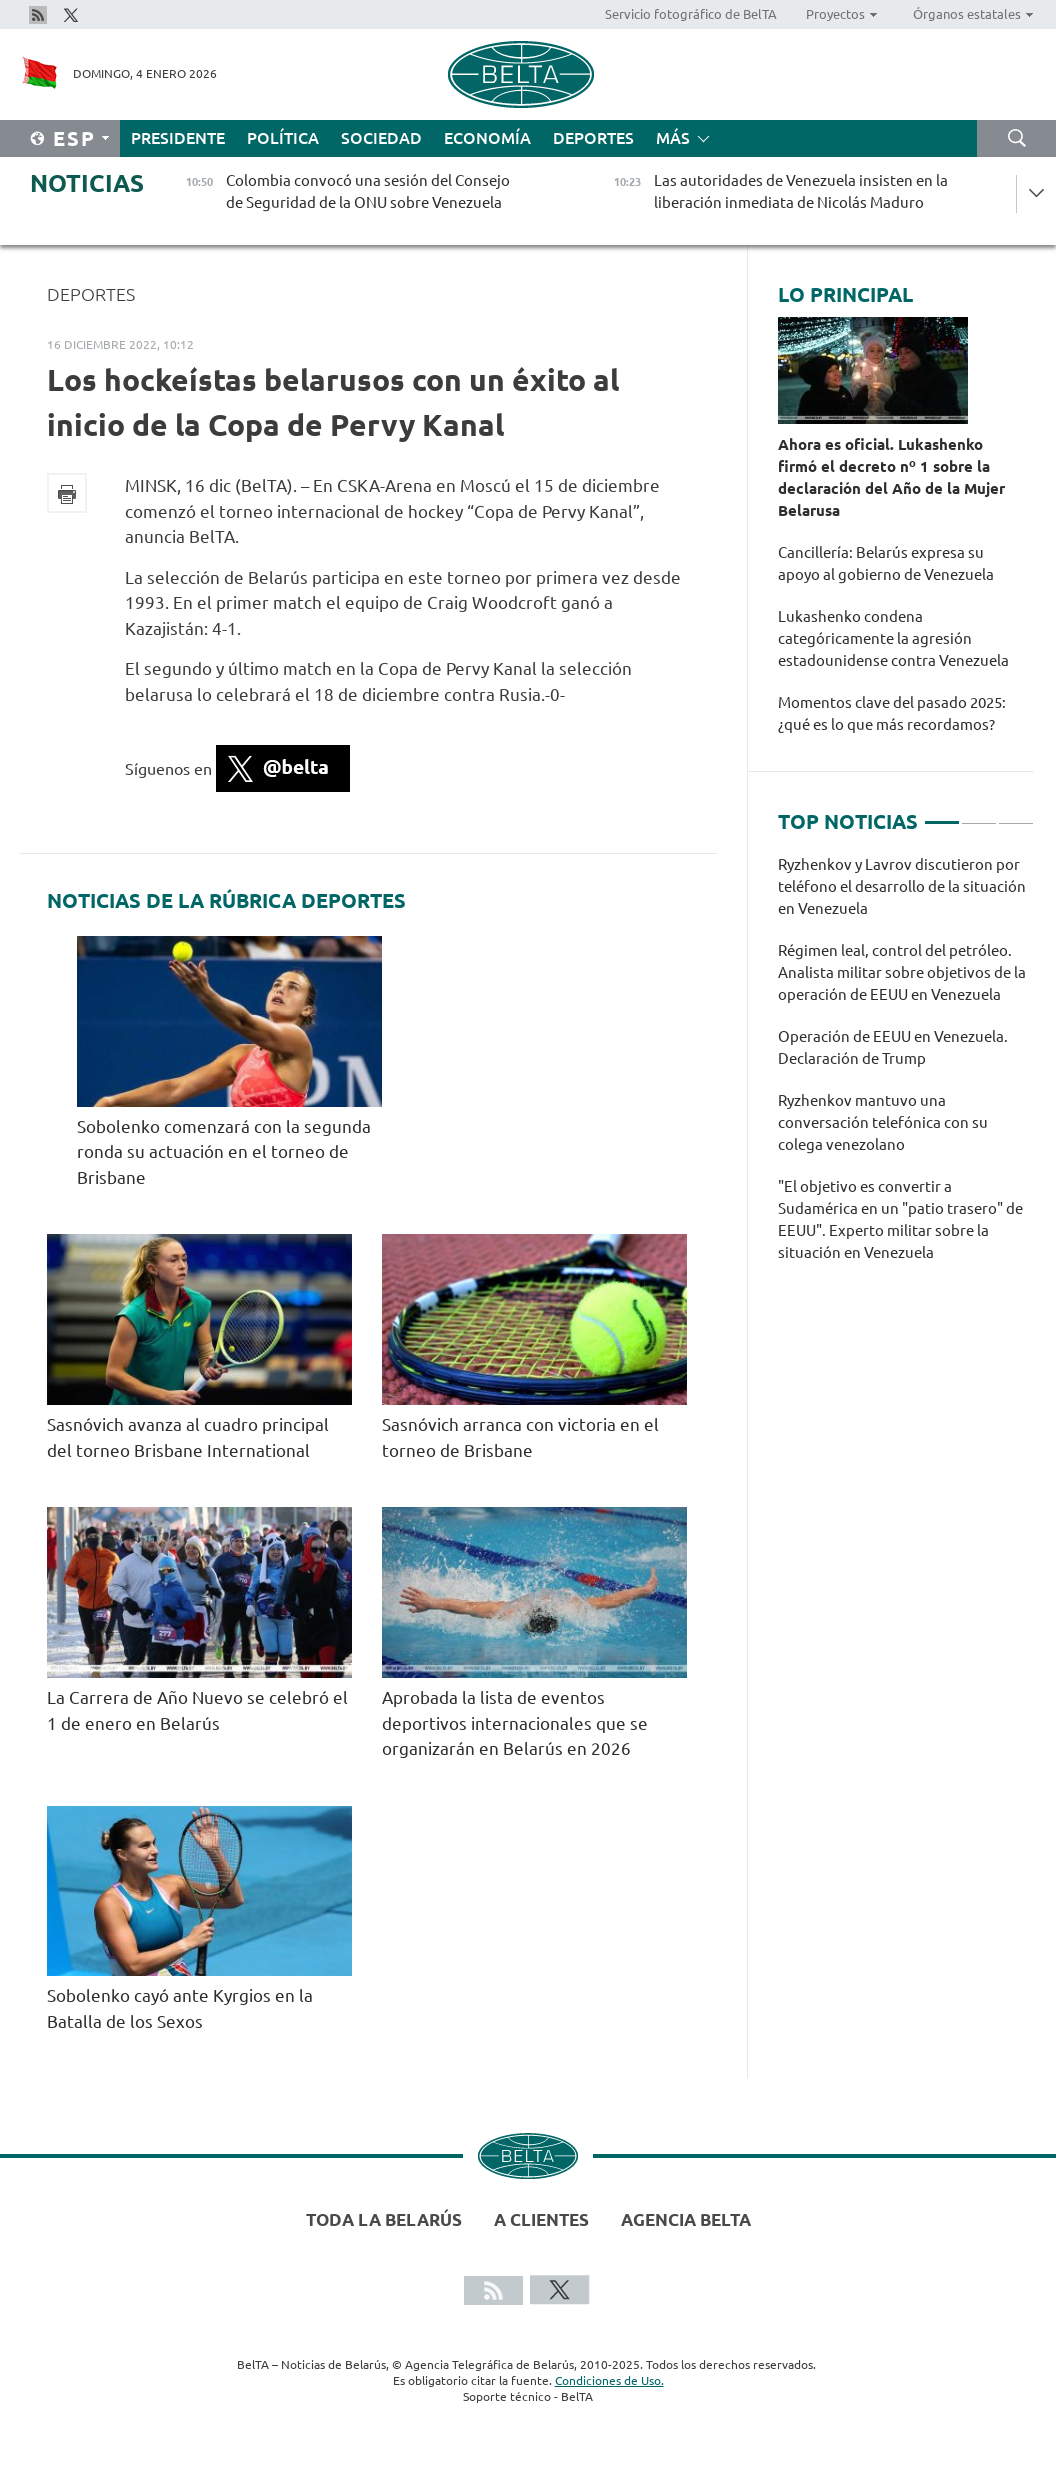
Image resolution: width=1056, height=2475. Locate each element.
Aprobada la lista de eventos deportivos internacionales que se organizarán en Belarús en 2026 (515, 1723)
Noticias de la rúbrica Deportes (226, 901)
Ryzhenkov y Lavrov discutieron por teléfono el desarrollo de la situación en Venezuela (902, 886)
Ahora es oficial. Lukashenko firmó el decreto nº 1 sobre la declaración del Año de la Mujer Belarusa (891, 477)
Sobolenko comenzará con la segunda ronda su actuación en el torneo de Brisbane (224, 1152)
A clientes (541, 2219)
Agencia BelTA (686, 2219)
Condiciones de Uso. (609, 2380)
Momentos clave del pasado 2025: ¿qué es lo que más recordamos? (892, 713)
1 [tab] (942, 814)
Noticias (87, 183)
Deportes (593, 138)
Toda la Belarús (384, 2219)
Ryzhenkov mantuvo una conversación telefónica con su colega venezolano (883, 1122)
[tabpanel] (906, 1069)
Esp (74, 138)
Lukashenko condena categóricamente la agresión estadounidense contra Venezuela (895, 638)
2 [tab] (979, 814)
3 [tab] (1016, 814)
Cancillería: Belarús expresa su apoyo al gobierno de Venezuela (887, 563)
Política (283, 138)
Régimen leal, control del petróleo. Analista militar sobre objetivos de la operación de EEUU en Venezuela (902, 972)
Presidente (178, 138)
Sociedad (381, 138)
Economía (487, 138)
